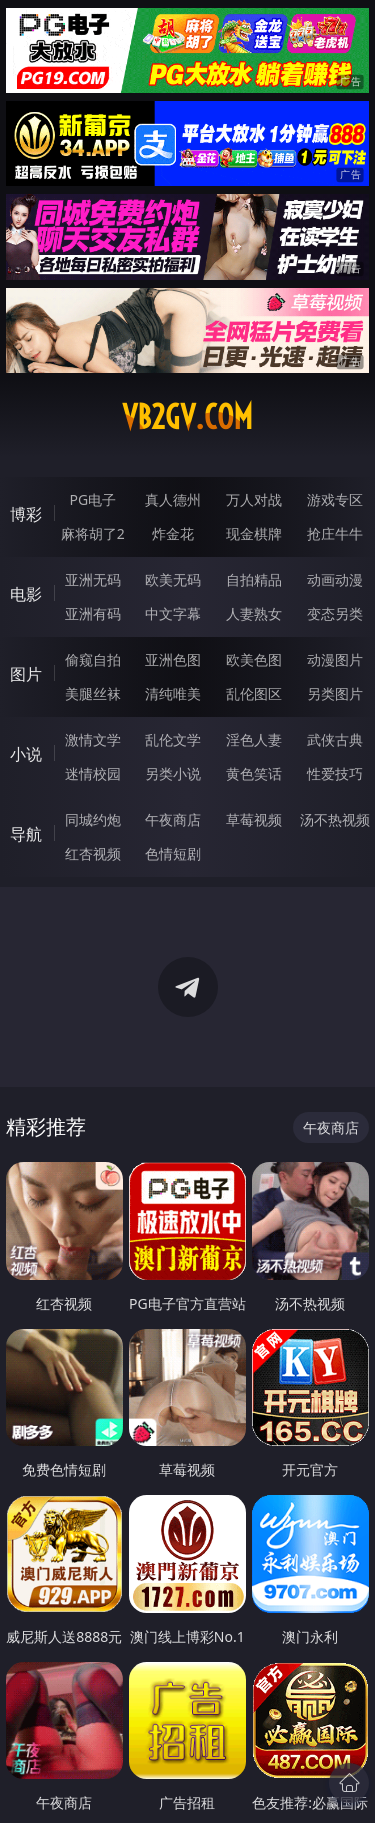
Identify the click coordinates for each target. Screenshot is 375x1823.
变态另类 (335, 613)
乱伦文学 (173, 739)
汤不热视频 (335, 819)
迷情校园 (93, 773)
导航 (26, 834)
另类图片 (335, 693)
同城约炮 (93, 819)
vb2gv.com (187, 417)
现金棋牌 (254, 533)
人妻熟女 (254, 613)
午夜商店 (173, 819)
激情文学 (93, 739)
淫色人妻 (254, 739)
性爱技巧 (335, 773)
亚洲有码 (93, 613)
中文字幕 (173, 613)
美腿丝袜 (93, 693)
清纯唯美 (173, 693)
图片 (26, 674)
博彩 (26, 514)
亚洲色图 (173, 659)
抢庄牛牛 (335, 533)
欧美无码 (173, 579)
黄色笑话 (254, 773)
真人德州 (173, 499)
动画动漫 (335, 579)
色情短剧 (173, 853)
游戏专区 (335, 499)
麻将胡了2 (93, 533)
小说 (26, 754)
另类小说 (173, 773)
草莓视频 (254, 819)
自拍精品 (254, 579)
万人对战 (254, 499)
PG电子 (92, 499)
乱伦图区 (254, 693)
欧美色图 (254, 659)
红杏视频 (93, 853)
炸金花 (173, 533)
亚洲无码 (93, 579)
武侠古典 (335, 739)
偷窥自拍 (93, 659)
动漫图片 (335, 659)
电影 (26, 594)
